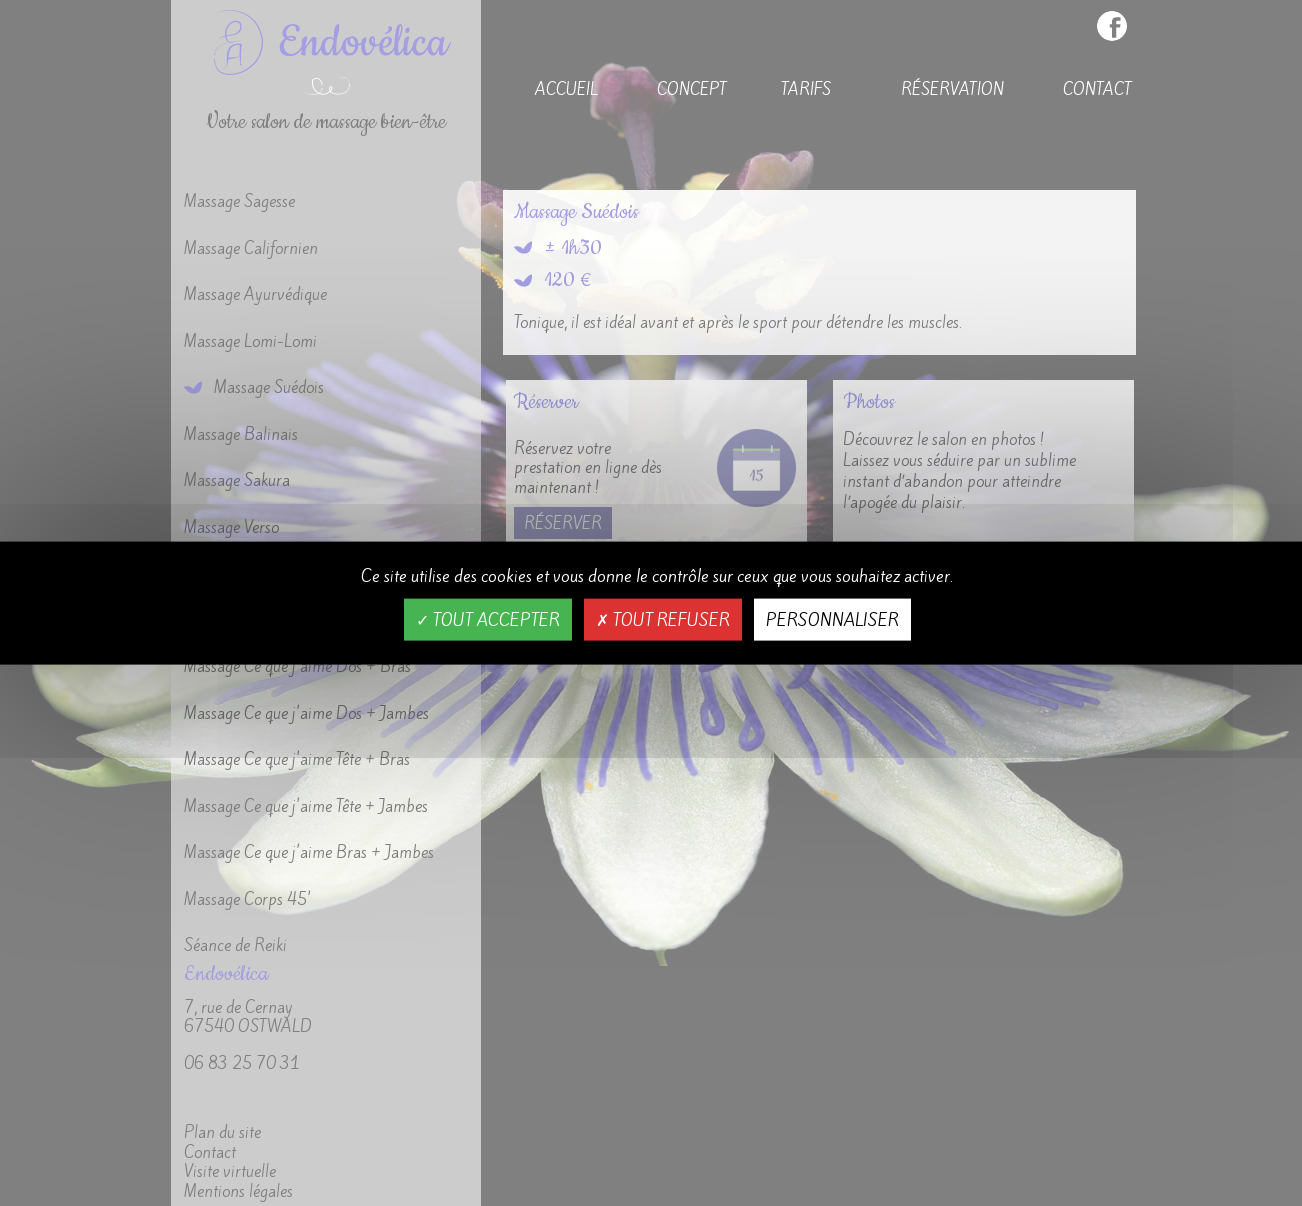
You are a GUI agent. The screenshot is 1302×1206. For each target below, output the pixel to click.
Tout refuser (663, 619)
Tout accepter (488, 619)
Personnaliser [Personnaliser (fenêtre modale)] (832, 619)
